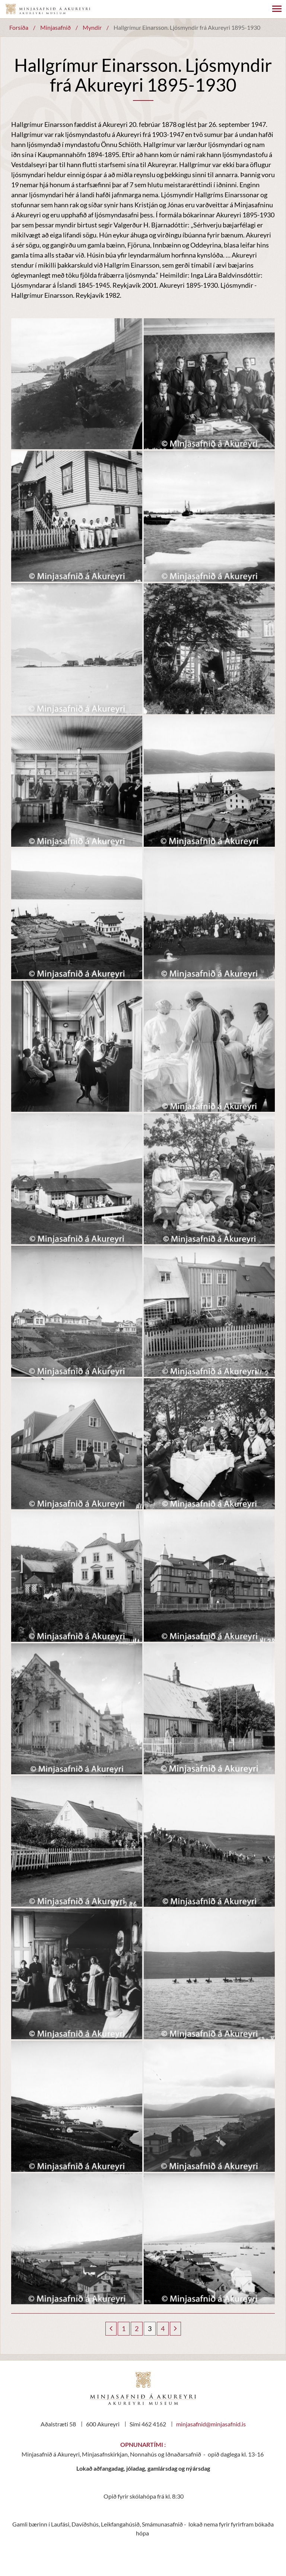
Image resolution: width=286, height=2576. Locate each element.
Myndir (92, 27)
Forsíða (18, 27)
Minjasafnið (55, 27)
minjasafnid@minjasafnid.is (211, 2423)
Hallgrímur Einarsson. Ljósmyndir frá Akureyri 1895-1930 (187, 27)
